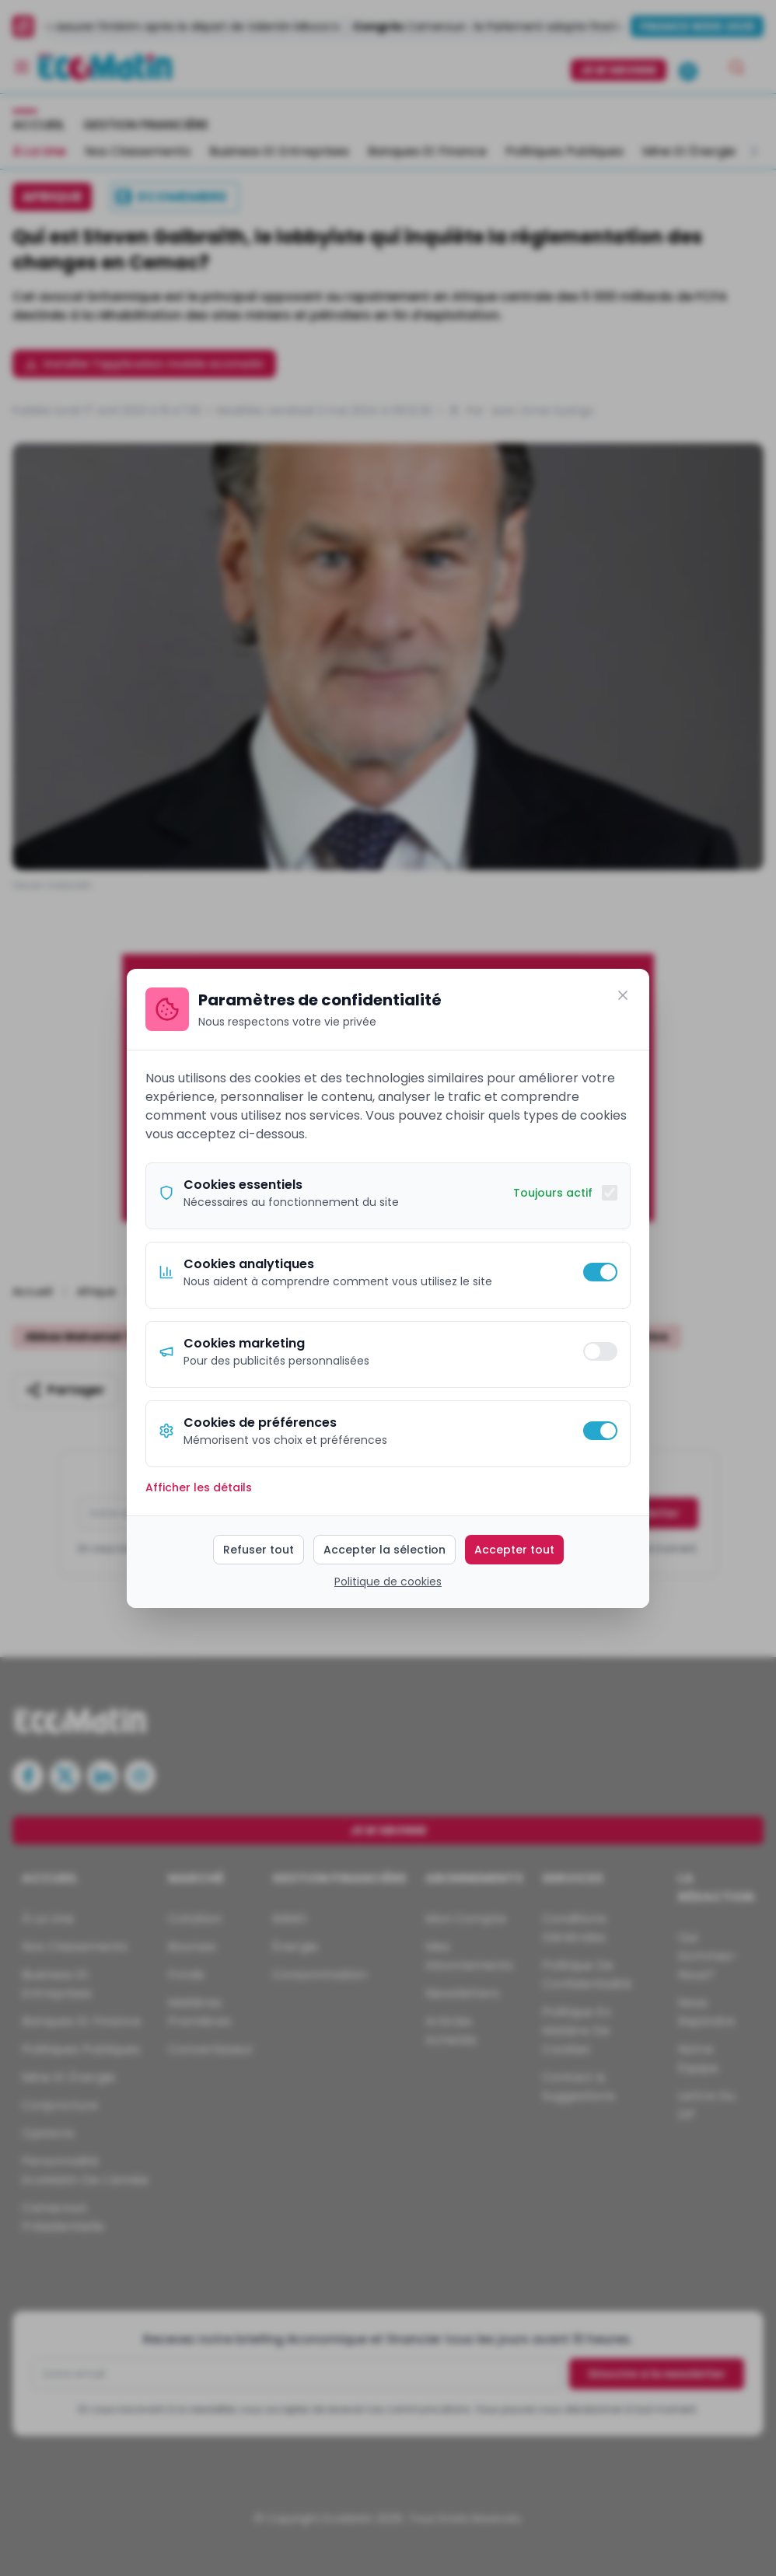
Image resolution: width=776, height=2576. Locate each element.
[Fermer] (623, 995)
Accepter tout (514, 1549)
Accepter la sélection (384, 1549)
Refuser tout (258, 1549)
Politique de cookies (388, 1581)
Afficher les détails (198, 1487)
